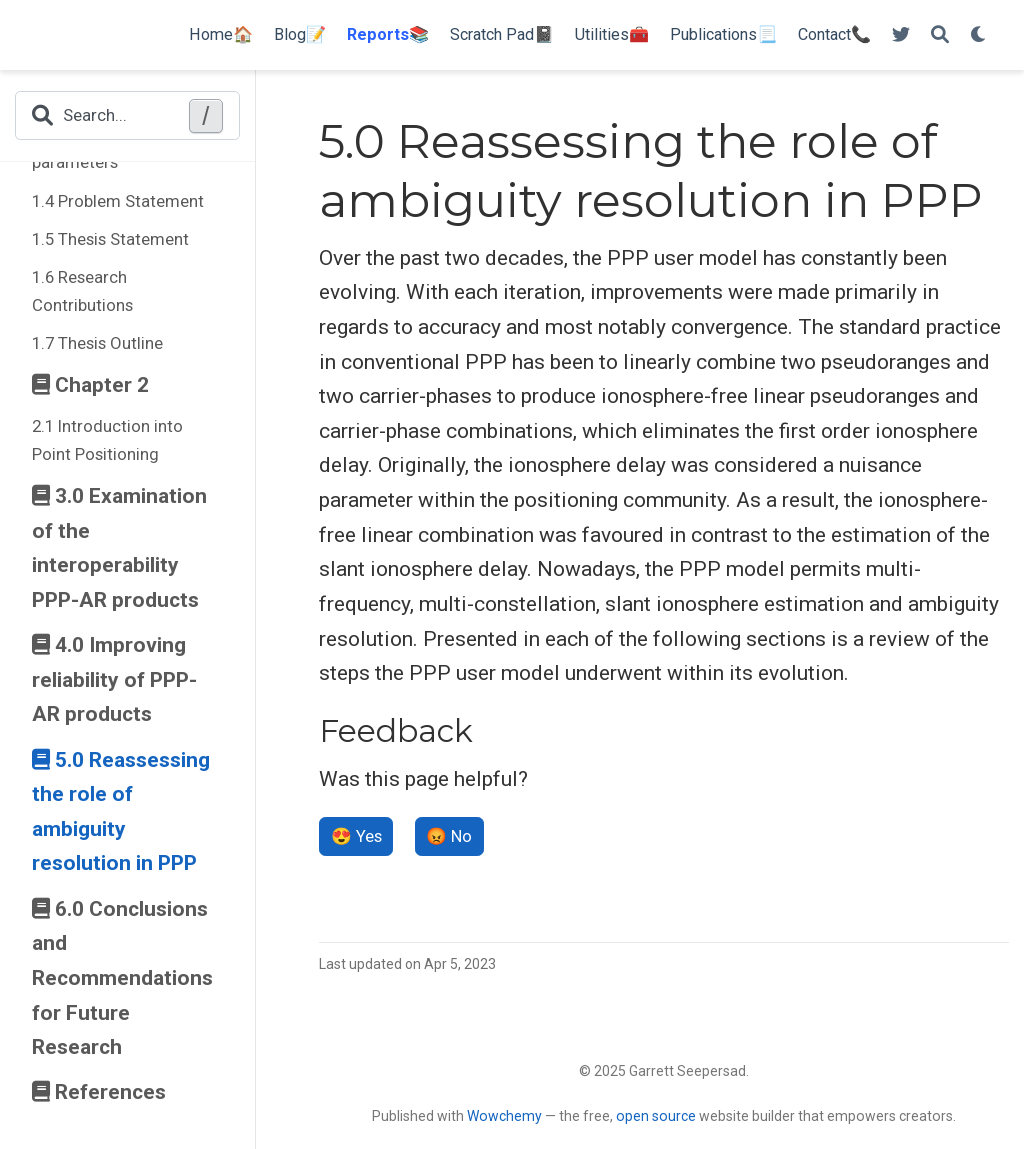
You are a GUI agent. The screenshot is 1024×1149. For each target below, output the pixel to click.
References (99, 1092)
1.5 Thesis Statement (110, 239)
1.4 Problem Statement (118, 201)
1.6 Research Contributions (82, 291)
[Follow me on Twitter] (901, 35)
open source (656, 1116)
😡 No (449, 836)
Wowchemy (504, 1116)
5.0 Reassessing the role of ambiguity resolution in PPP (121, 812)
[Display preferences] (979, 35)
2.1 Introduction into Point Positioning (107, 440)
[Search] (940, 35)
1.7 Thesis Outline (97, 343)
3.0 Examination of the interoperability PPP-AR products (119, 548)
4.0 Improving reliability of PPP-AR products (114, 679)
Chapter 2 (90, 385)
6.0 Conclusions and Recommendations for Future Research (122, 978)
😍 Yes (356, 836)
